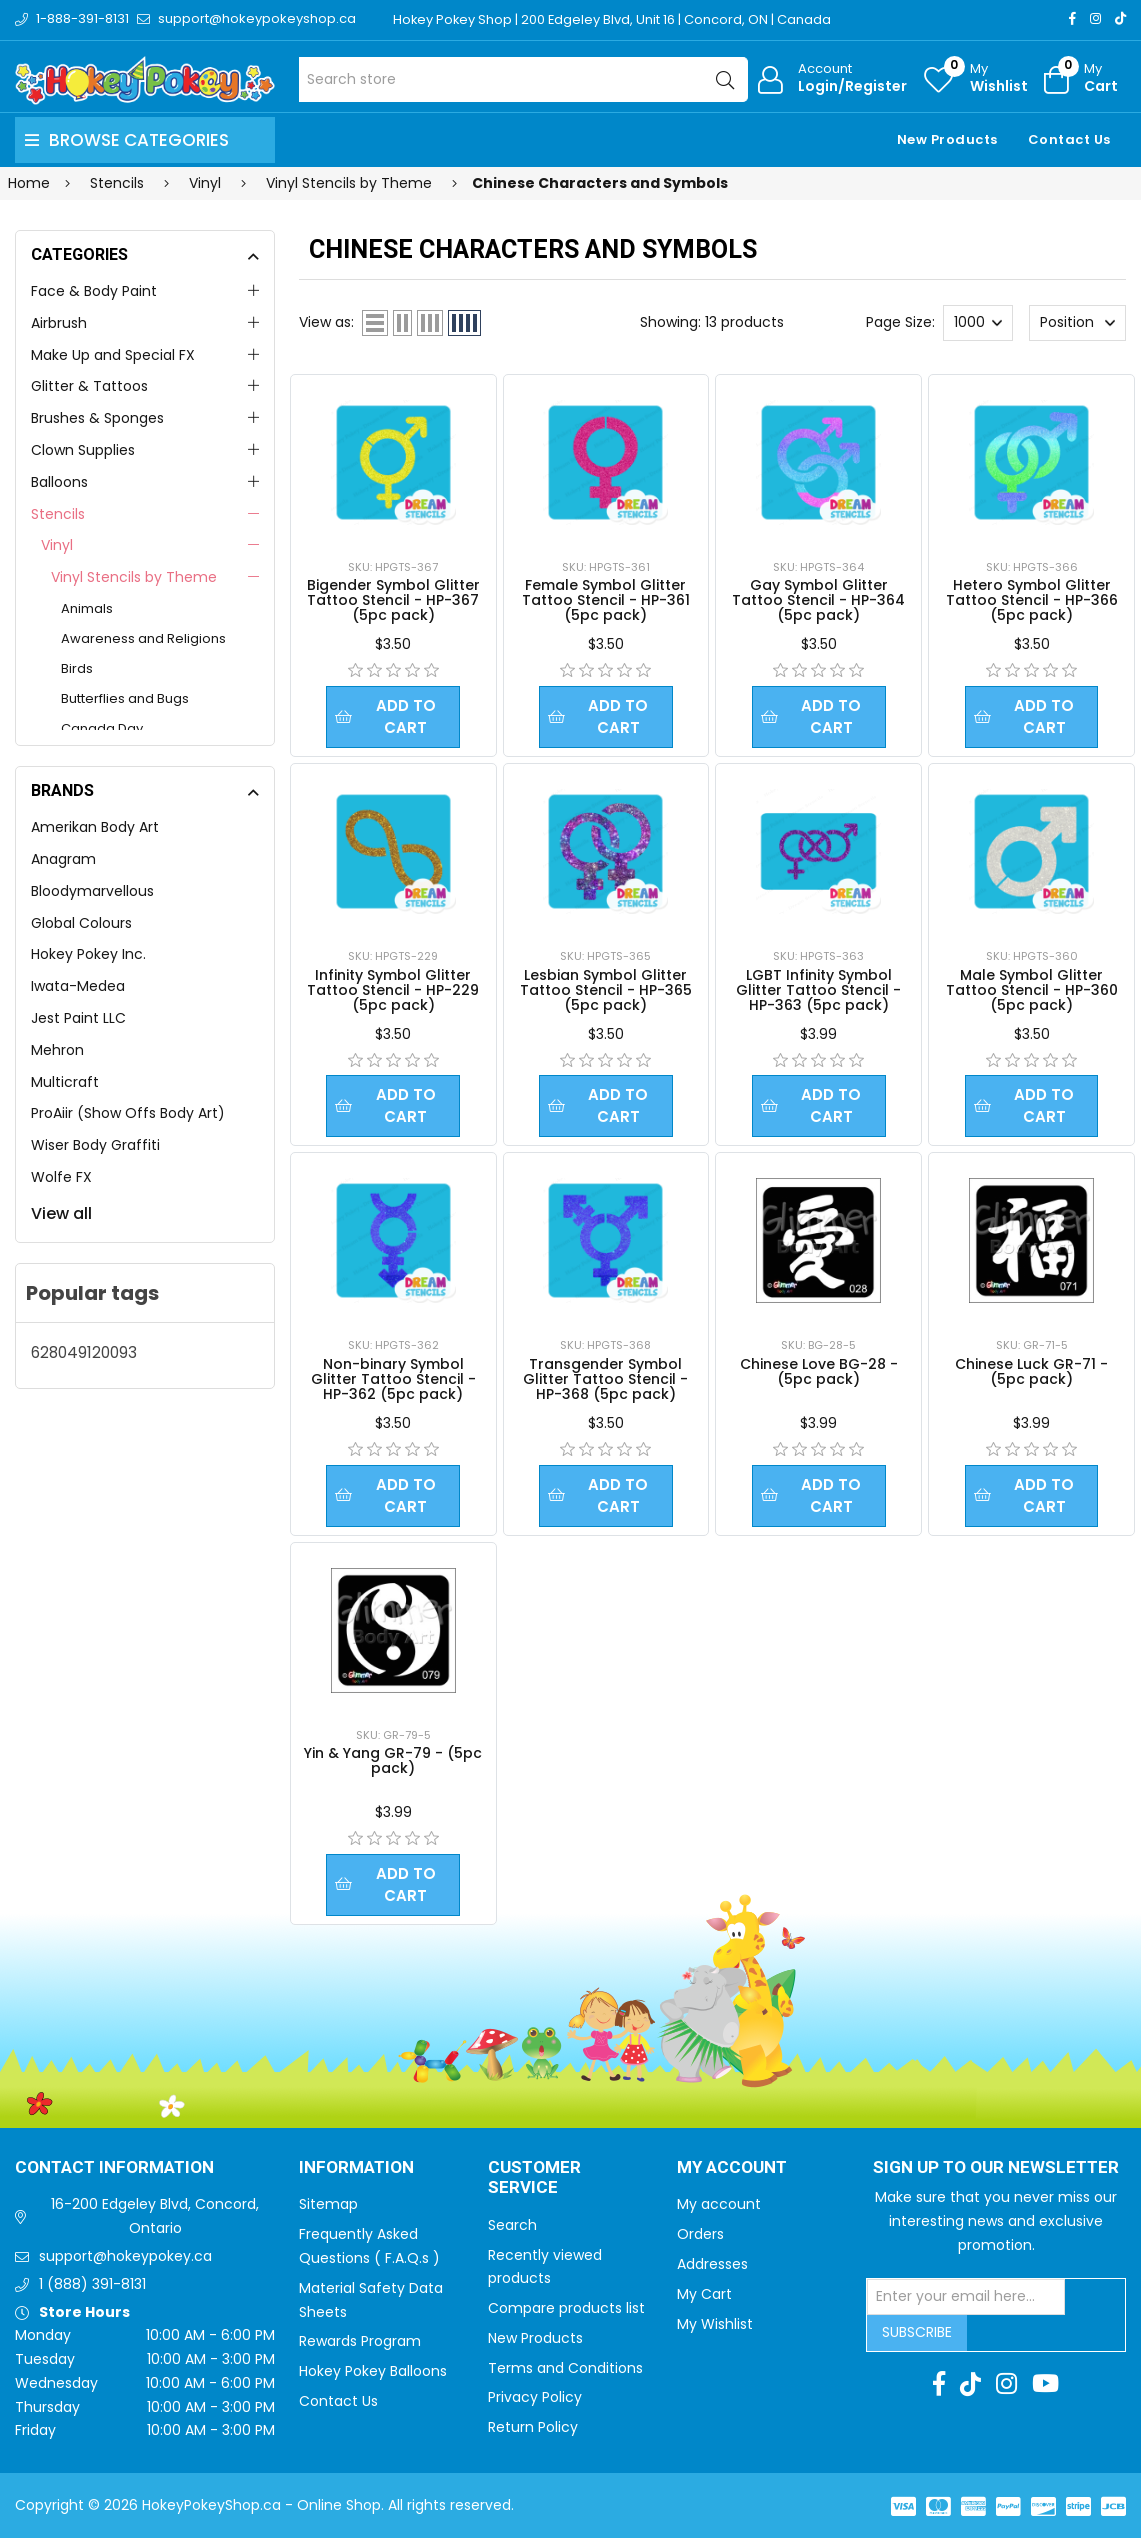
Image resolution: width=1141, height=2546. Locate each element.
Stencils (58, 514)
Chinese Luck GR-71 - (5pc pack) (1031, 1375)
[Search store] (523, 79)
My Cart (704, 2302)
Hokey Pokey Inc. (88, 954)
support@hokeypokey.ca (125, 2264)
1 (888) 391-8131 (92, 2292)
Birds (77, 668)
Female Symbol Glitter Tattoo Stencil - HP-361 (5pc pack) (606, 600)
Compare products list (566, 2316)
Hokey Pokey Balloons (373, 2379)
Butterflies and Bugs (125, 698)
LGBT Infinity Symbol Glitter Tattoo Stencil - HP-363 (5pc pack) (818, 992)
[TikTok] (1120, 18)
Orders (700, 2242)
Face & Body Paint (94, 291)
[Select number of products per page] (978, 323)
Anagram (63, 859)
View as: (326, 322)
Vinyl (57, 545)
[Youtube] (1045, 2392)
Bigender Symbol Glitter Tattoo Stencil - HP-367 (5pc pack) (393, 600)
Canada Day (102, 728)
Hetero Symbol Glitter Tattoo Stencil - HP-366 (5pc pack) (1032, 600)
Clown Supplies (83, 450)
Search (512, 2233)
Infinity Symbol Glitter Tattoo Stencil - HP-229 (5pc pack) (393, 992)
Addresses (712, 2272)
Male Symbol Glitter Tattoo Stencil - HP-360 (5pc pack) (1032, 992)
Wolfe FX (61, 1177)
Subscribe (917, 2340)
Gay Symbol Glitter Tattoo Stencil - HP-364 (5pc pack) (818, 600)
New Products (947, 139)
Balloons (59, 482)
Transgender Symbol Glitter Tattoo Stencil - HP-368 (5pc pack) (605, 1383)
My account (719, 2212)
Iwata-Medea (78, 986)
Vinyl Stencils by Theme (134, 577)
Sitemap (328, 2212)
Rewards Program (360, 2349)
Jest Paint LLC (78, 1018)
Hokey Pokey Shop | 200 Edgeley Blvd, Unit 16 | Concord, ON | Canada (613, 19)
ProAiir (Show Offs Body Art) (128, 1113)
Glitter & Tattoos (89, 386)
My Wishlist (715, 2332)
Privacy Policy (535, 2405)
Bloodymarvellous (92, 891)
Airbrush (59, 323)
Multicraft (65, 1082)
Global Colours (81, 923)
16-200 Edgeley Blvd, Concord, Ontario (155, 2224)
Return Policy (533, 2435)
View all (61, 1213)
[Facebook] (1072, 18)
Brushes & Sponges (97, 418)
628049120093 (84, 1352)
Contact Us (1069, 139)
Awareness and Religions (143, 638)
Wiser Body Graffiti (95, 1145)
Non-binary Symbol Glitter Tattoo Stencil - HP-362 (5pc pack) (393, 1383)
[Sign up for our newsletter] (966, 2305)
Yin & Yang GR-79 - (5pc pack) (393, 1766)
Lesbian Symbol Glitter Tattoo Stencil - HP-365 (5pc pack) (606, 992)
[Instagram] (1095, 18)
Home (29, 183)
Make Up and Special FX (113, 355)
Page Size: (900, 322)
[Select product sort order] (1077, 323)
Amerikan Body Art (95, 827)
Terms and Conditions (565, 2376)
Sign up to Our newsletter (996, 2176)
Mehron (57, 1050)
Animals (87, 608)
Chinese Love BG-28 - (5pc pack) (819, 1375)
